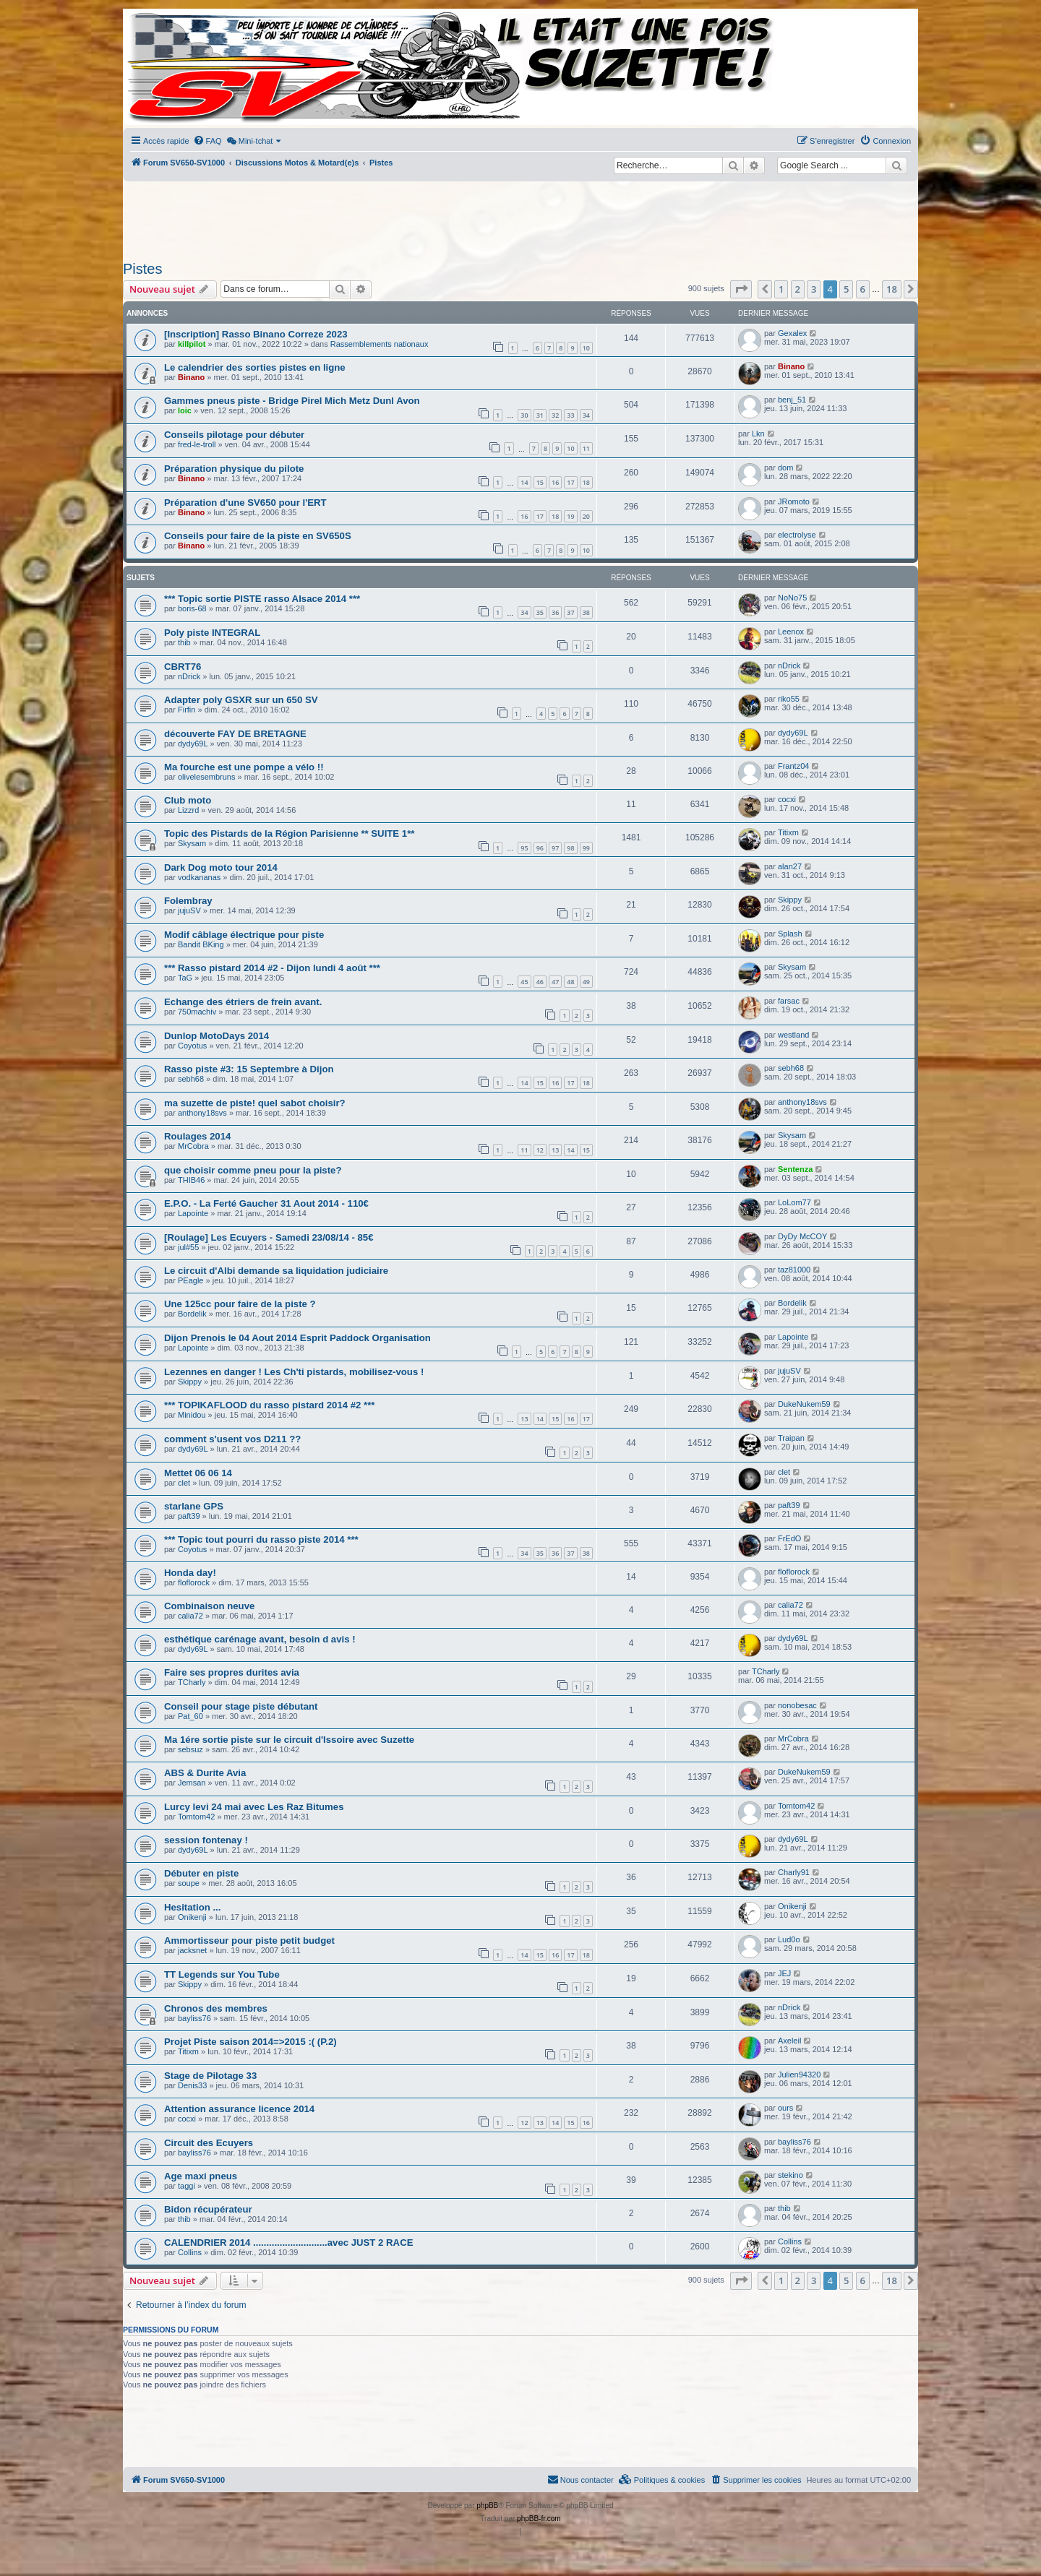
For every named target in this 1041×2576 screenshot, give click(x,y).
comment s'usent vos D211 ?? (232, 1439)
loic (185, 410)
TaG (185, 977)
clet (184, 1482)
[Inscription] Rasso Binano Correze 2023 (256, 334)
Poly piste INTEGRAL (212, 632)
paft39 (189, 1516)
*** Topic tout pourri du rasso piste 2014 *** (261, 1539)
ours (785, 2107)
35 (540, 612)
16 (555, 482)
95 (524, 848)
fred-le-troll (197, 444)
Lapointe (193, 1213)
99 (586, 848)
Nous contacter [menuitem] (580, 2479)
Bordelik (192, 1313)
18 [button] (891, 289)
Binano (191, 377)
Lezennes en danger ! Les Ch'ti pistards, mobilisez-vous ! (294, 1371)
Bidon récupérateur (208, 2209)
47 (555, 981)
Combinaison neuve (209, 1606)
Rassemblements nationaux (379, 344)
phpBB (487, 2506)
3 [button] (813, 289)
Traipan (791, 1438)
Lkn (758, 433)
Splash (790, 933)
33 (570, 415)
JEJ (784, 1973)
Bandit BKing (201, 944)
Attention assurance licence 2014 (239, 2108)
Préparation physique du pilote (234, 468)
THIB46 (191, 1180)
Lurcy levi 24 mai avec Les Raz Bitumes (254, 1806)
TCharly (192, 1682)
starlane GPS (193, 1506)
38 (586, 612)
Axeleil (789, 2040)
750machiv (197, 1011)
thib (184, 642)
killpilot (192, 344)
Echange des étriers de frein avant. (243, 1001)
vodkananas (199, 877)
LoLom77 (794, 1202)
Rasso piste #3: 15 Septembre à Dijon (249, 1069)
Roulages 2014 (197, 1136)
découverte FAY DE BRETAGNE (235, 733)
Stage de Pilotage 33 (210, 2075)
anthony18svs (202, 1112)
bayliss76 (194, 2018)
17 (570, 482)
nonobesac (797, 1705)
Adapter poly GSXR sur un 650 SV (241, 699)
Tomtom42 (196, 1816)
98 (570, 848)
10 (586, 348)
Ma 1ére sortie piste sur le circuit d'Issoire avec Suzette (289, 1739)
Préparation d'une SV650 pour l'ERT (245, 502)
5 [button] (846, 289)
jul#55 (188, 1247)
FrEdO (789, 1538)
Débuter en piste (201, 1873)
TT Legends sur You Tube (222, 1974)
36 (555, 612)
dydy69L (193, 743)
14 (524, 482)
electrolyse (797, 534)
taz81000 (794, 1269)
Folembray (188, 900)
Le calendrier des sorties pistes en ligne (255, 367)
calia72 (190, 1615)
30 (524, 415)
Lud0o (789, 1939)
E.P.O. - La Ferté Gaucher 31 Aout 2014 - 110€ (266, 1203)
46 (540, 981)
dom (785, 467)
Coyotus (192, 1045)
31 (540, 415)
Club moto (187, 800)
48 (570, 981)
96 (540, 848)
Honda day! (190, 1572)
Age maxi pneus (200, 2176)
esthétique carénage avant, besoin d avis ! (260, 1639)
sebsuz (190, 1749)
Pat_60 (190, 1716)
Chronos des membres (215, 2008)
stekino (790, 2175)
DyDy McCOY (802, 1236)
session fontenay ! (206, 1840)
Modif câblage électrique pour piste (244, 934)
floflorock (194, 1582)
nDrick (189, 676)
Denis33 (192, 2085)
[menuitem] (207, 141)
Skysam (192, 843)
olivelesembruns (206, 776)
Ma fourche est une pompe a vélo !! (244, 767)
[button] (741, 289)
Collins (190, 2252)
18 (586, 482)
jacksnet (192, 1950)
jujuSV (189, 910)
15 (540, 482)
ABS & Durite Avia (205, 1772)
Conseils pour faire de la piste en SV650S (257, 535)
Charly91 (794, 1872)
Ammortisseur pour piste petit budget (249, 1940)
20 (586, 516)
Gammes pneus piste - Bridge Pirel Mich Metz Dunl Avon (292, 400)
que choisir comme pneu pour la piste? (252, 1170)
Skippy (790, 899)
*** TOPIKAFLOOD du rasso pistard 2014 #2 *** (269, 1405)
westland (793, 1034)
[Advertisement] (520, 216)
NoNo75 (792, 597)
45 (524, 981)
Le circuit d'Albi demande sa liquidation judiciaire (276, 1270)
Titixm (788, 832)
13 (555, 1150)
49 (586, 981)
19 (570, 516)
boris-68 (192, 608)
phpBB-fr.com (539, 2519)
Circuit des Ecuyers (208, 2142)
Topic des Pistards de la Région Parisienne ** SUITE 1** (289, 833)
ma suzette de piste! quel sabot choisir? (255, 1103)
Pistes (142, 269)
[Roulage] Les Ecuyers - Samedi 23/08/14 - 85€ (269, 1237)
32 (555, 415)
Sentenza (795, 1169)
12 (540, 1150)
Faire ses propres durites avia (231, 1672)
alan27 (790, 866)
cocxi (787, 799)
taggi (186, 2185)
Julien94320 (799, 2074)
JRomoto (794, 501)
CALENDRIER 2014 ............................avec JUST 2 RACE (288, 2242)
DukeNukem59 (804, 1404)
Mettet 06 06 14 (198, 1473)
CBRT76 (182, 666)
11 (586, 448)
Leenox (791, 631)
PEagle (190, 1280)
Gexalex (792, 333)
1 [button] (781, 289)
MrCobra (193, 1146)
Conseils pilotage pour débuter (234, 434)
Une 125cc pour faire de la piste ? (240, 1303)
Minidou (192, 1414)
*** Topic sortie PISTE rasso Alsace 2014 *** (262, 598)
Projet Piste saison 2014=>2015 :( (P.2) (250, 2041)
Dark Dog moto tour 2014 (221, 867)
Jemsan (192, 1782)
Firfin (186, 709)
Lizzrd (188, 810)
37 (570, 612)
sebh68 (191, 1078)
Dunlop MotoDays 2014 (216, 1035)
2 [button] (797, 289)
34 (586, 415)
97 (555, 848)
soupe (189, 1883)
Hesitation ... (192, 1907)
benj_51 (792, 399)
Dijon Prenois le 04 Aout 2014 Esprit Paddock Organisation (297, 1337)
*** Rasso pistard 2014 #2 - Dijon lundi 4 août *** (272, 967)
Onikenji (192, 1917)
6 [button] (862, 289)
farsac (789, 1000)
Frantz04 (793, 766)
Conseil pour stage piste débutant (241, 1706)
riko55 (789, 698)
